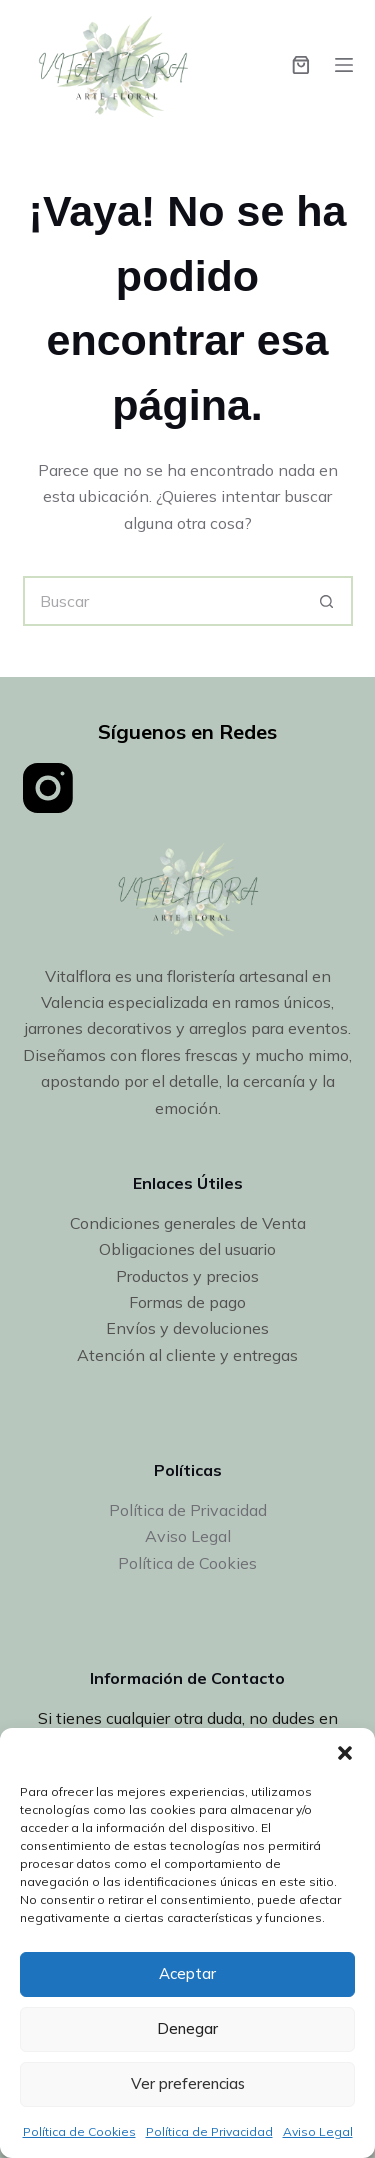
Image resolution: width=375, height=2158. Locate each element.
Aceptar (187, 1973)
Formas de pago (187, 1302)
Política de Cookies (79, 2131)
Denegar (187, 2028)
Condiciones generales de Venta (188, 1223)
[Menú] (344, 65)
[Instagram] (48, 788)
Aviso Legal (318, 2131)
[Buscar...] (163, 601)
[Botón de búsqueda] (328, 601)
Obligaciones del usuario (187, 1249)
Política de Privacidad (209, 2131)
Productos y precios (187, 1276)
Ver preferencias (188, 2083)
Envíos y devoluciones (187, 1328)
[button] (345, 1753)
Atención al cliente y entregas (187, 1355)
